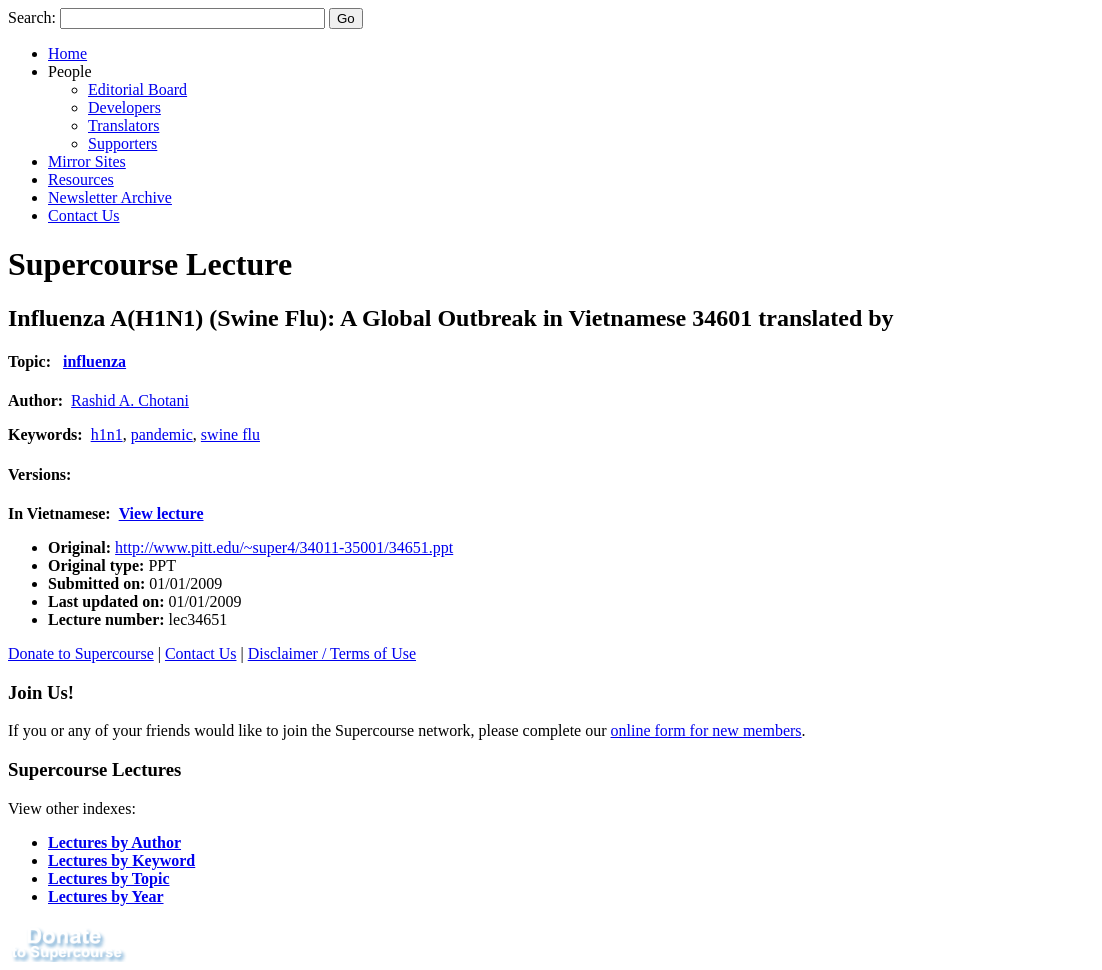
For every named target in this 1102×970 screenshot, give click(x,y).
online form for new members (706, 730)
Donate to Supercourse (81, 653)
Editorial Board (137, 89)
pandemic (162, 434)
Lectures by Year (106, 896)
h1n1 (107, 434)
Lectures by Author (114, 842)
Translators (123, 125)
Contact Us (84, 215)
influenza (94, 361)
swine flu (230, 434)
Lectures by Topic (109, 878)
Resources (81, 179)
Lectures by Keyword (121, 860)
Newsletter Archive (110, 197)
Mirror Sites (87, 161)
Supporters (122, 143)
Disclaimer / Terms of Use (332, 653)
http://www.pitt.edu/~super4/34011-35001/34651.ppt (284, 547)
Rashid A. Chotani (130, 400)
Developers (124, 107)
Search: (32, 17)
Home (67, 53)
